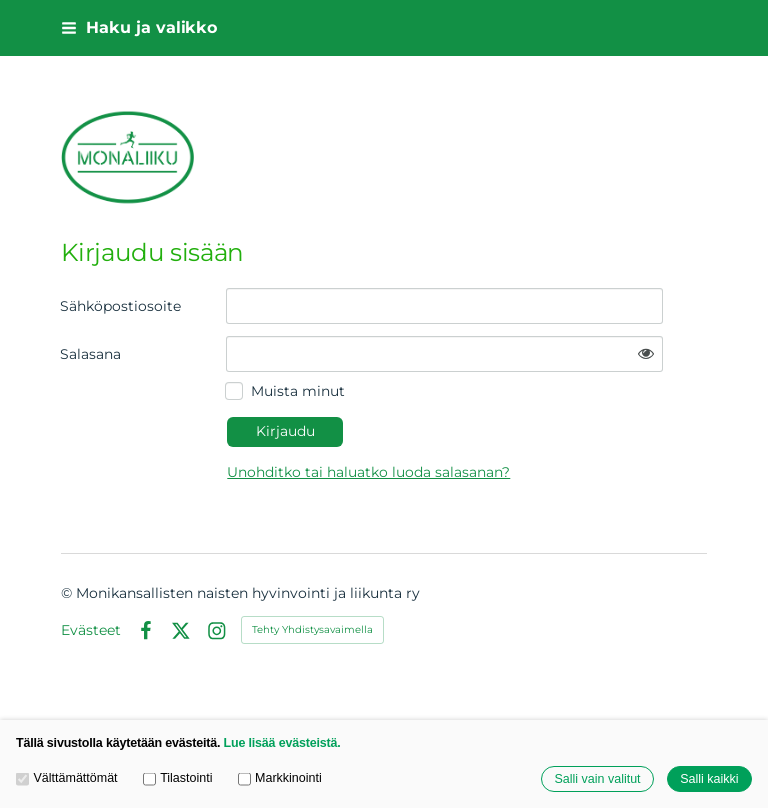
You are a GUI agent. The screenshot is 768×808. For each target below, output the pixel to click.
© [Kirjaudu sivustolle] (68, 593)
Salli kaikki (709, 779)
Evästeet (91, 630)
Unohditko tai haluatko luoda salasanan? (368, 472)
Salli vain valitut (597, 779)
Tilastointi (178, 778)
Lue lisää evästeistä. (282, 743)
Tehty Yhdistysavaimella (312, 629)
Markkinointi (280, 778)
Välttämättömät (67, 778)
